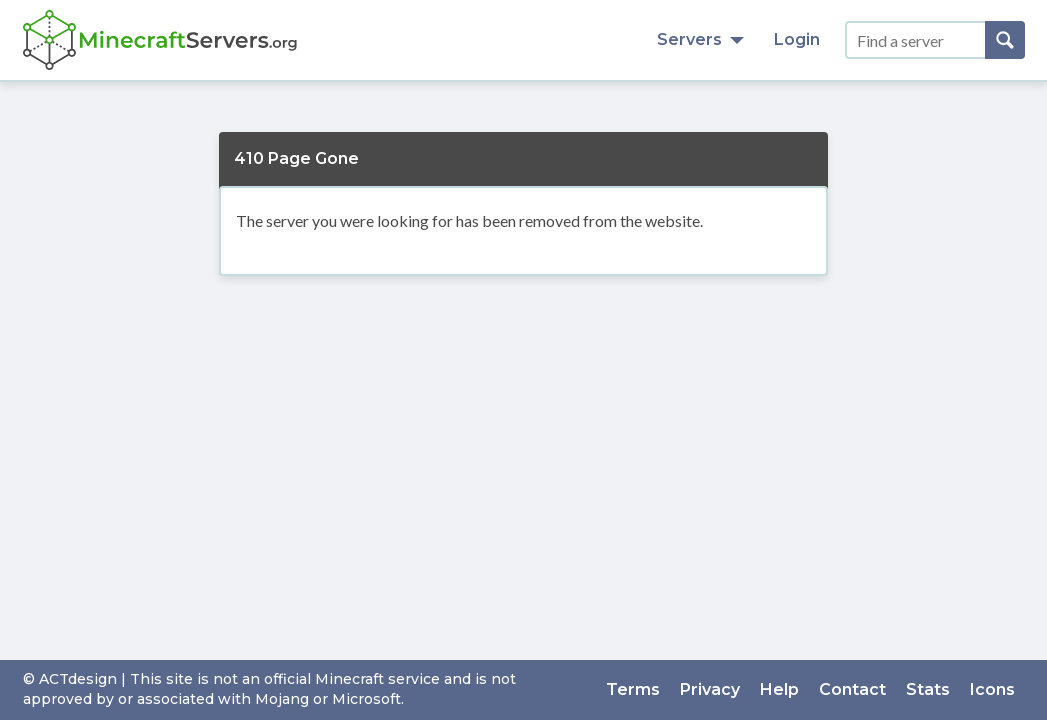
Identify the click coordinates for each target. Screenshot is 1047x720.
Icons (992, 689)
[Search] (1005, 40)
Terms (633, 689)
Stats (928, 689)
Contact (852, 689)
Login (797, 39)
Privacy (710, 689)
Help (779, 689)
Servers (700, 39)
